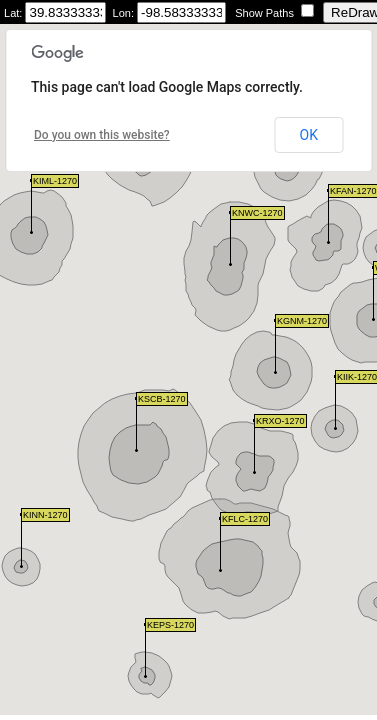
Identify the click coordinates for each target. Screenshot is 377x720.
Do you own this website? (102, 135)
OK (309, 135)
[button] (373, 293)
